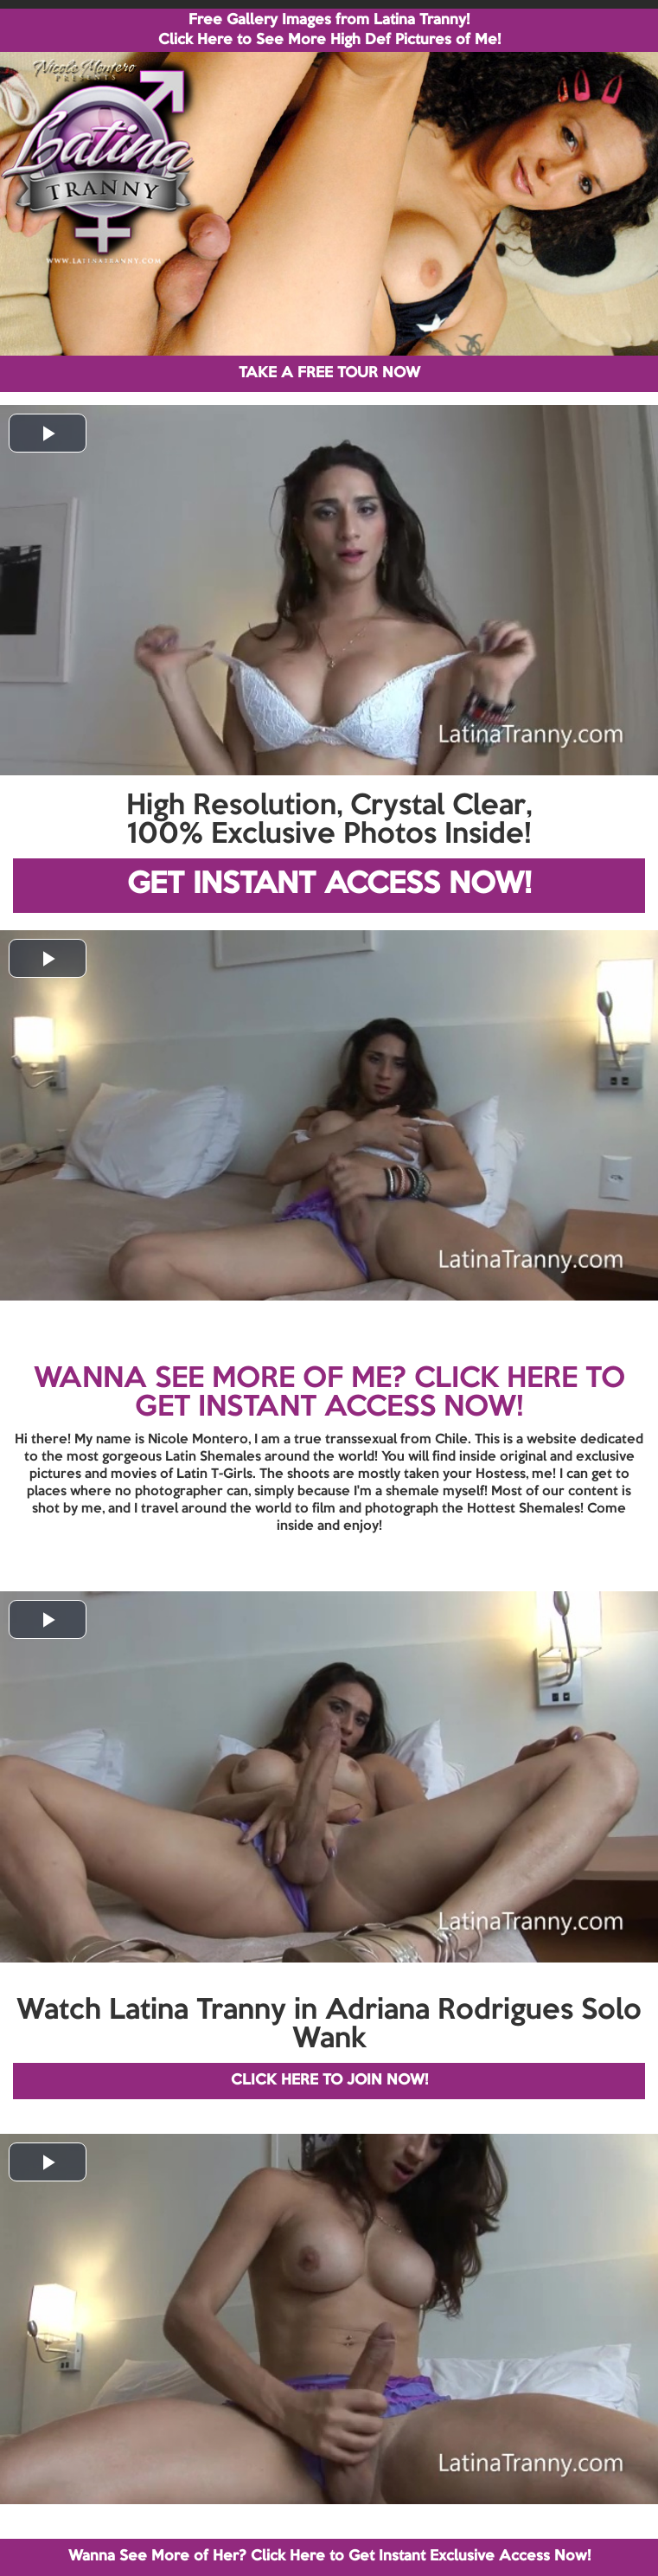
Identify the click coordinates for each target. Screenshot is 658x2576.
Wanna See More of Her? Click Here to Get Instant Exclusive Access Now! (329, 2556)
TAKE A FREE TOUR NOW (329, 373)
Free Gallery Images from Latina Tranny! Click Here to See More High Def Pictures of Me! (329, 30)
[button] (47, 433)
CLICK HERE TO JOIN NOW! (329, 2080)
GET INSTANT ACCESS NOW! (329, 884)
